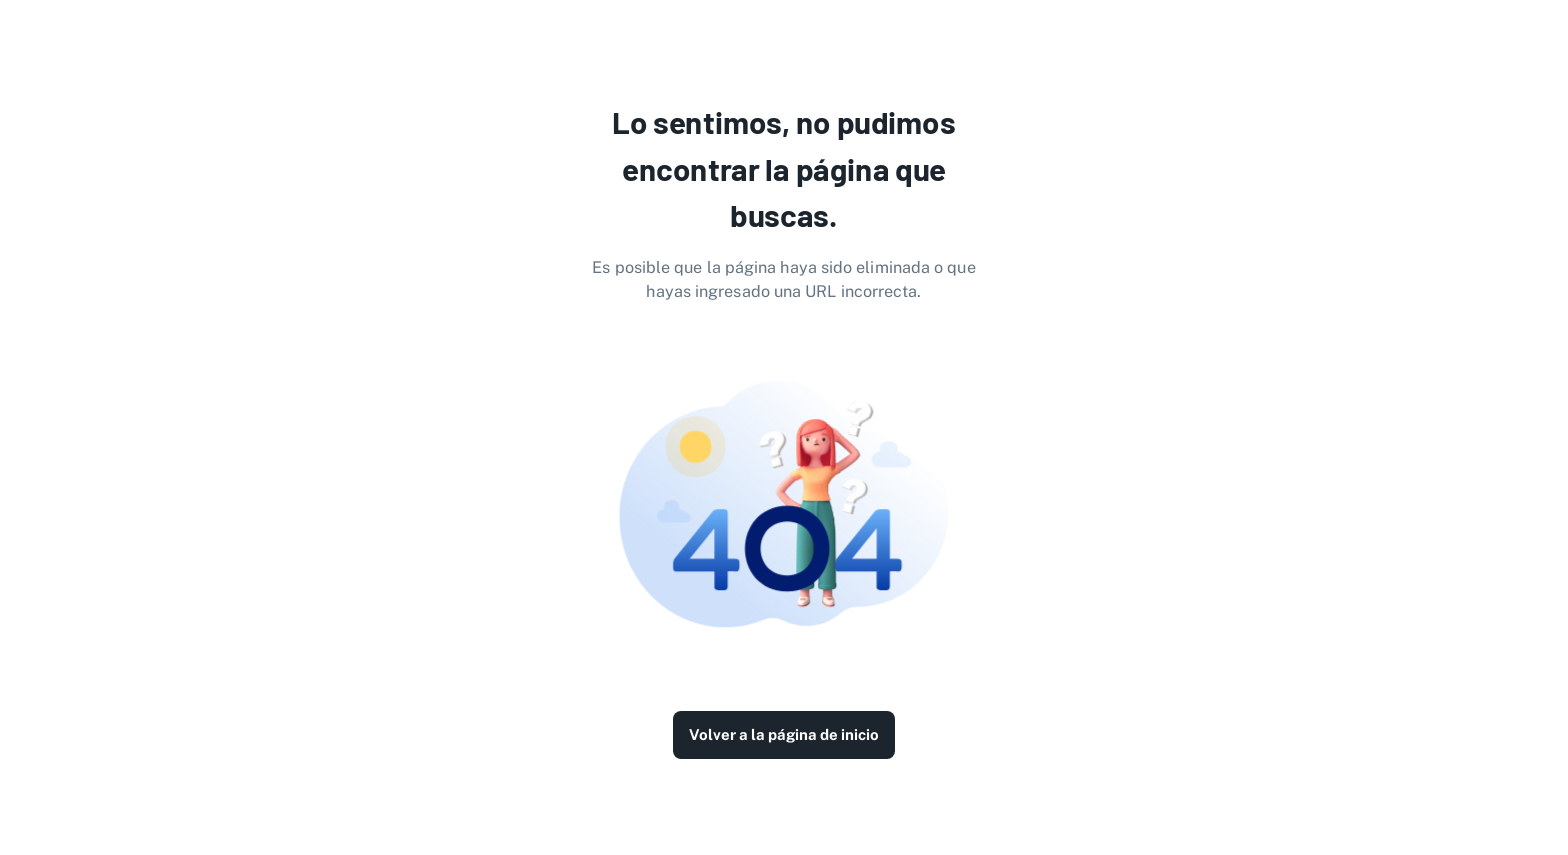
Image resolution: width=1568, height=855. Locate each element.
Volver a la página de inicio (784, 735)
